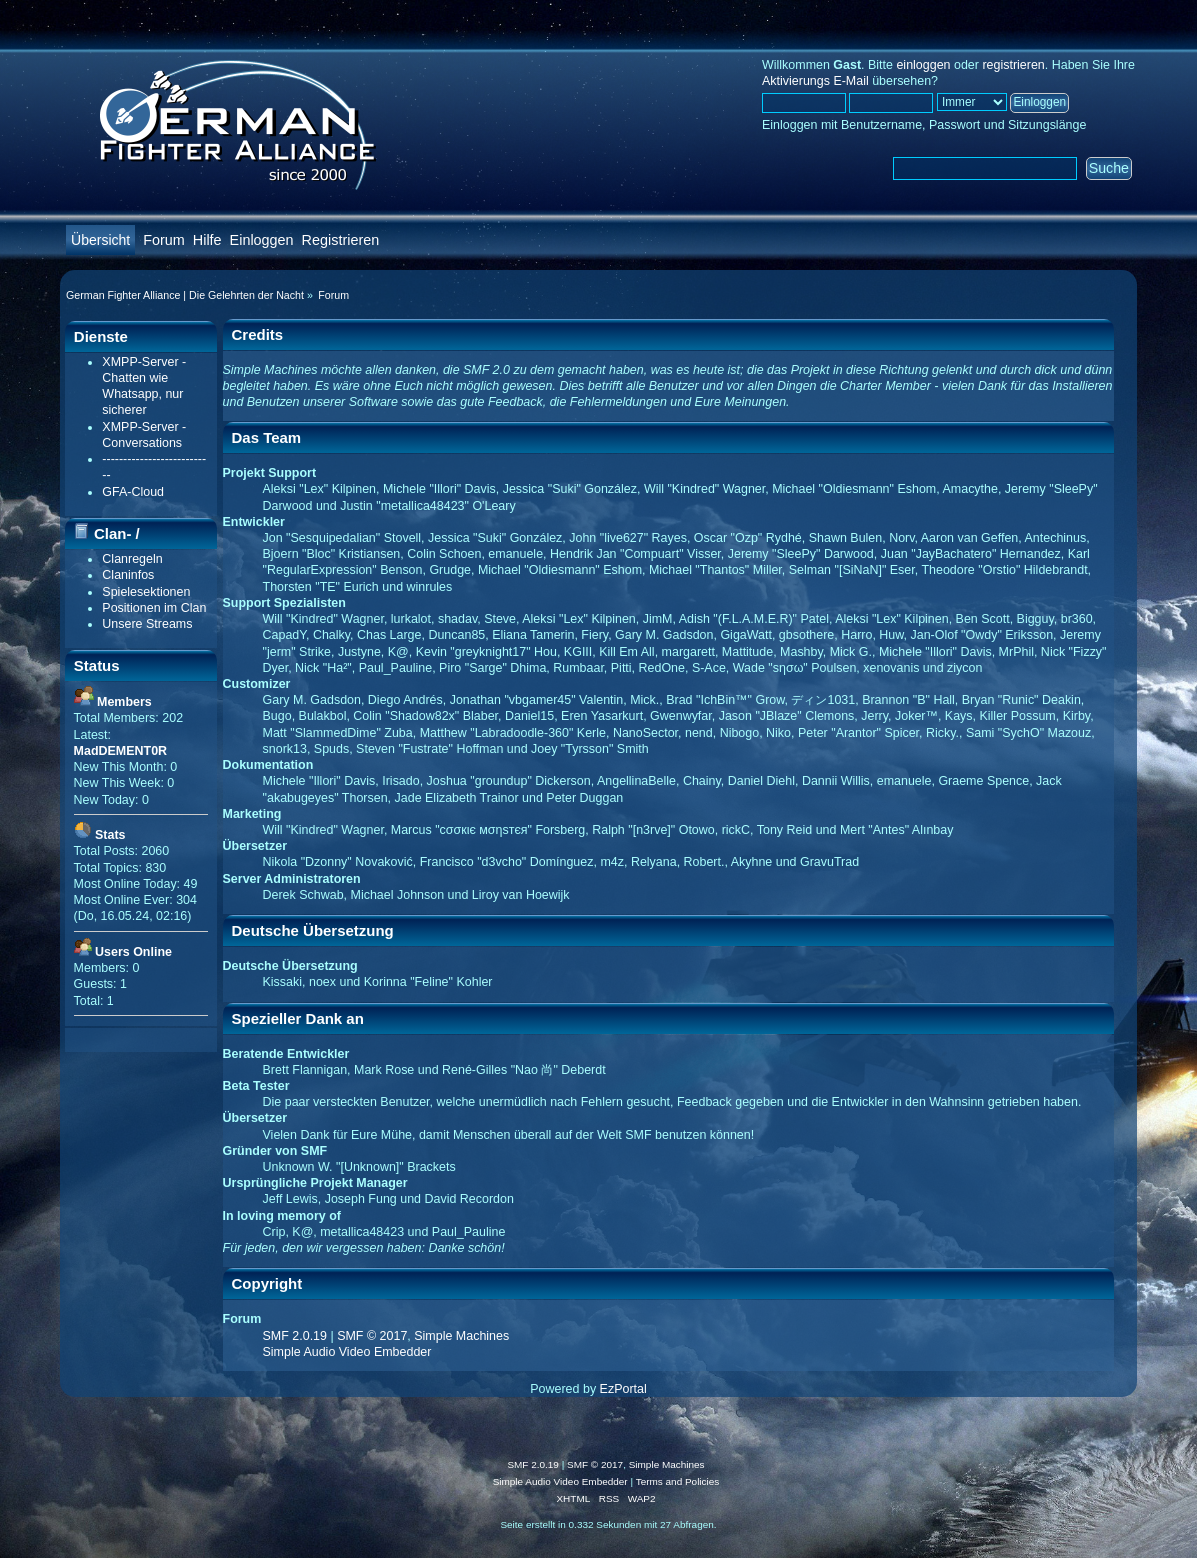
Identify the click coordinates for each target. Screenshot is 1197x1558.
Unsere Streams (147, 624)
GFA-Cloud (133, 492)
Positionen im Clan (154, 608)
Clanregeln (132, 559)
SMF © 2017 (372, 1336)
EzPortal (623, 1389)
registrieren (1013, 65)
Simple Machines (461, 1336)
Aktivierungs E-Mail (815, 81)
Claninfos (128, 575)
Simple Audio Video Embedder (347, 1352)
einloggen (923, 65)
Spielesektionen (146, 592)
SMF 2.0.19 (295, 1336)
